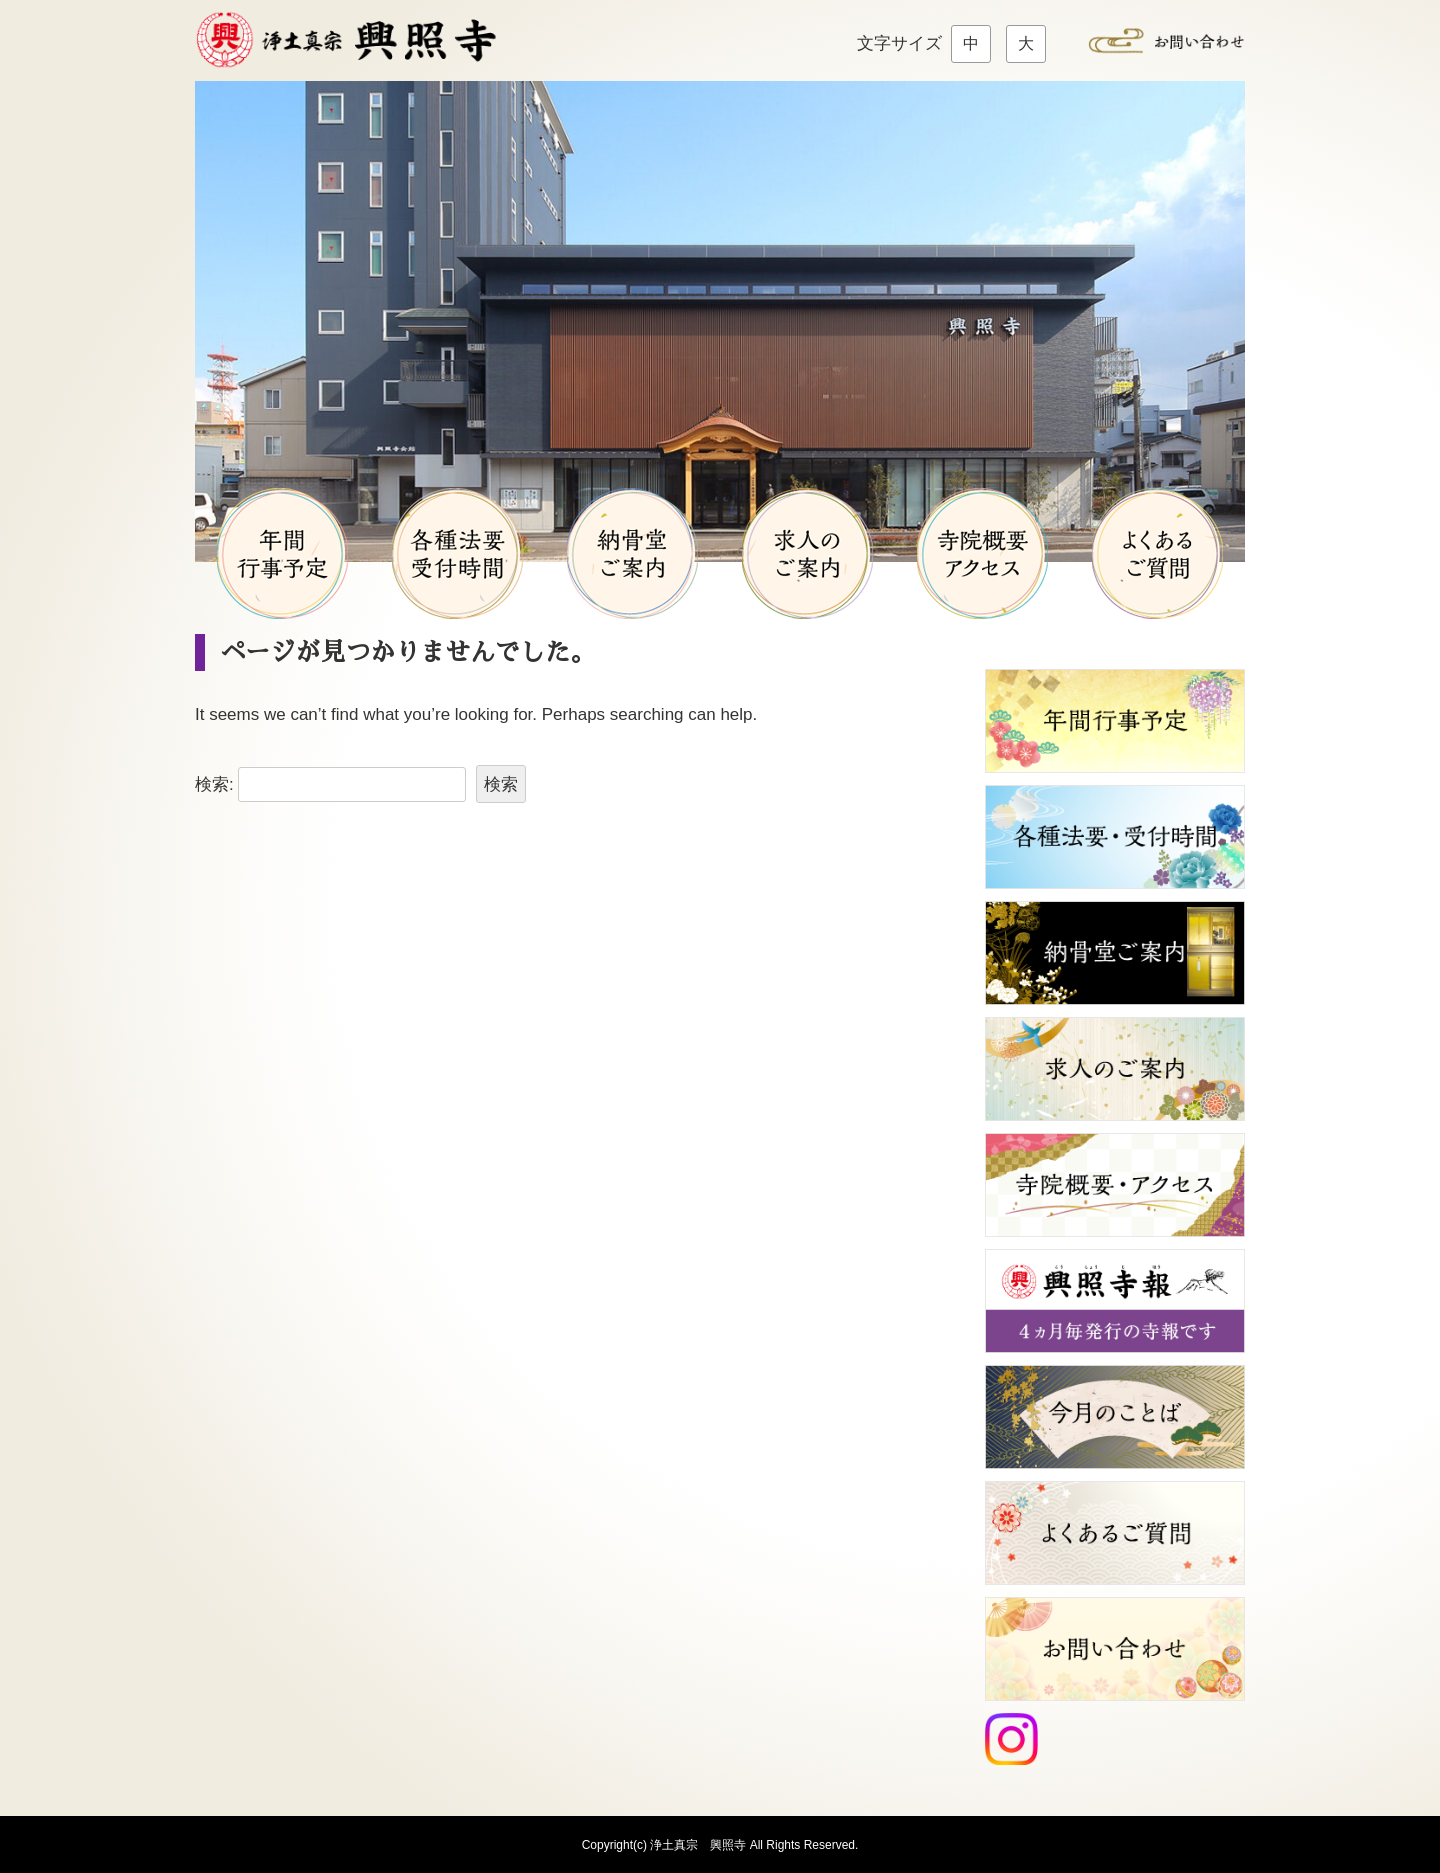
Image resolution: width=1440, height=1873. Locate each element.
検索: (214, 784)
